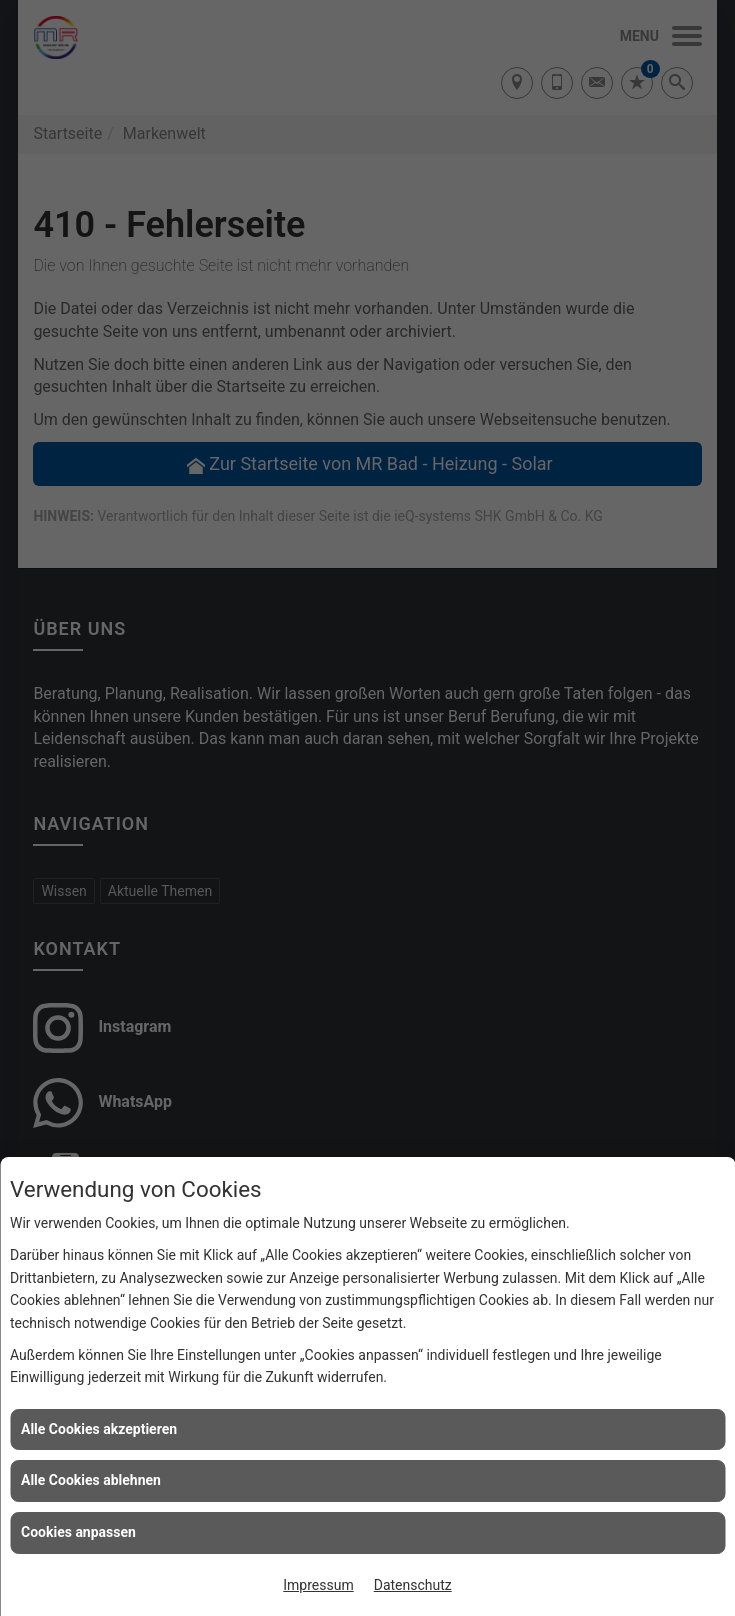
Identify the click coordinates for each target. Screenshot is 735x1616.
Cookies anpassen (78, 1532)
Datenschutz (413, 1585)
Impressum (318, 1585)
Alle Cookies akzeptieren (99, 1429)
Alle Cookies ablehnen (91, 1480)
